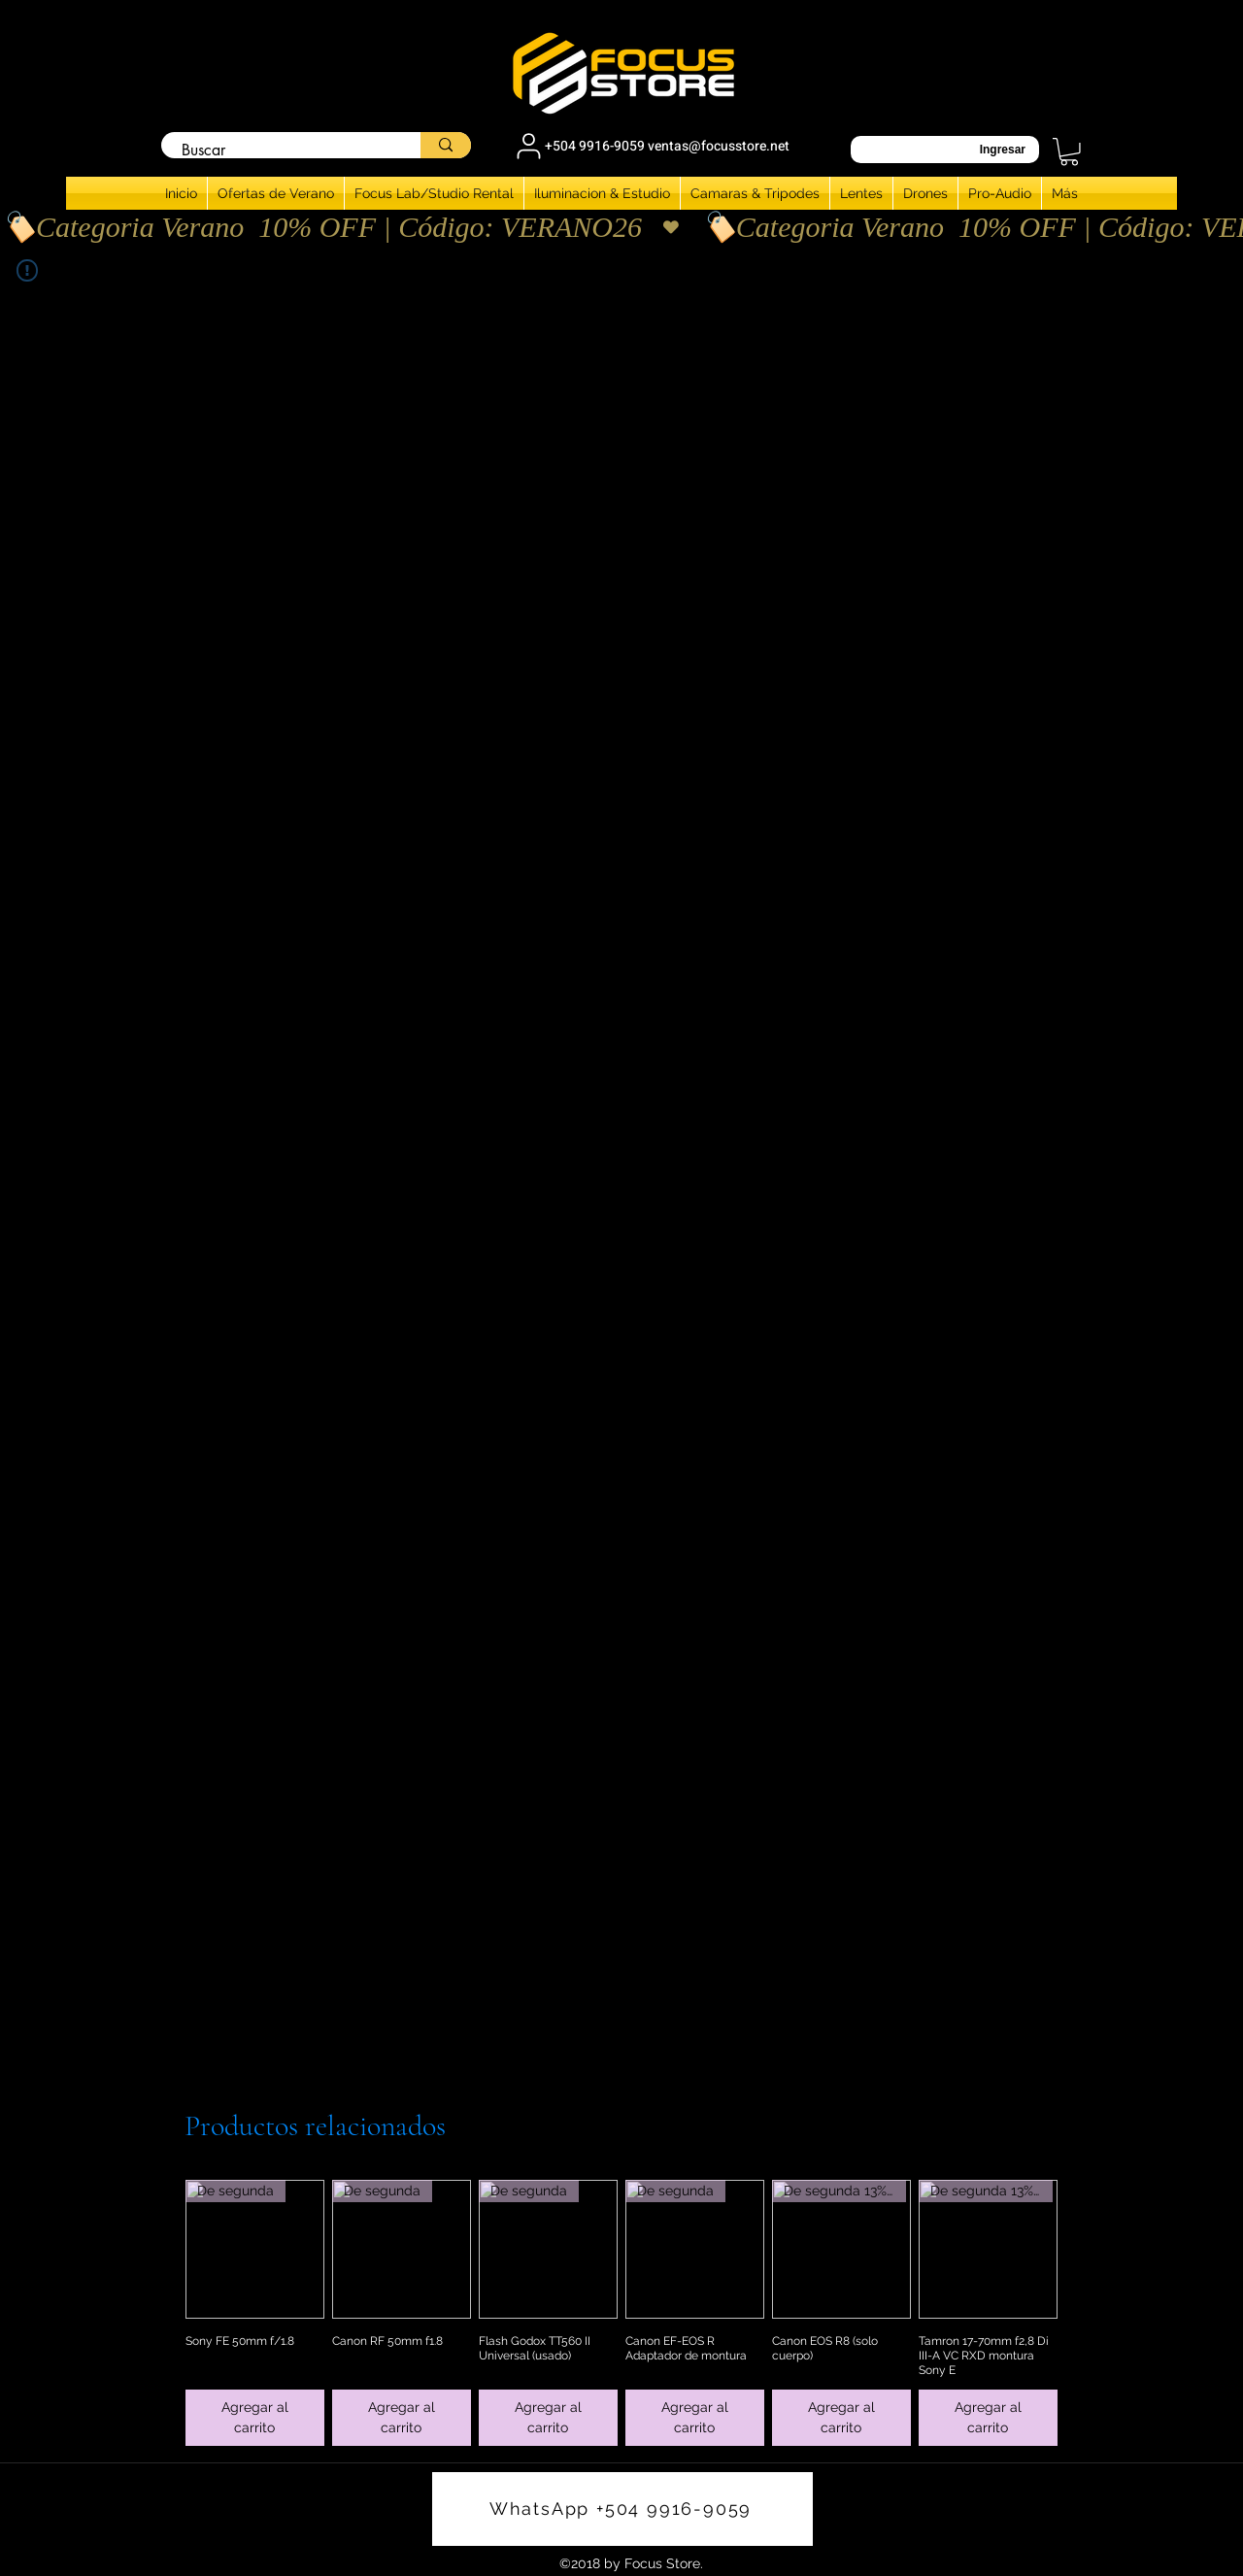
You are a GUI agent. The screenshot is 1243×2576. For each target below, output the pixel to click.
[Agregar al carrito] (254, 2418)
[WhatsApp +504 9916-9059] (622, 2509)
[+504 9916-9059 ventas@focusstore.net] (650, 145)
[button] (1069, 152)
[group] (621, 2313)
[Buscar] (281, 150)
